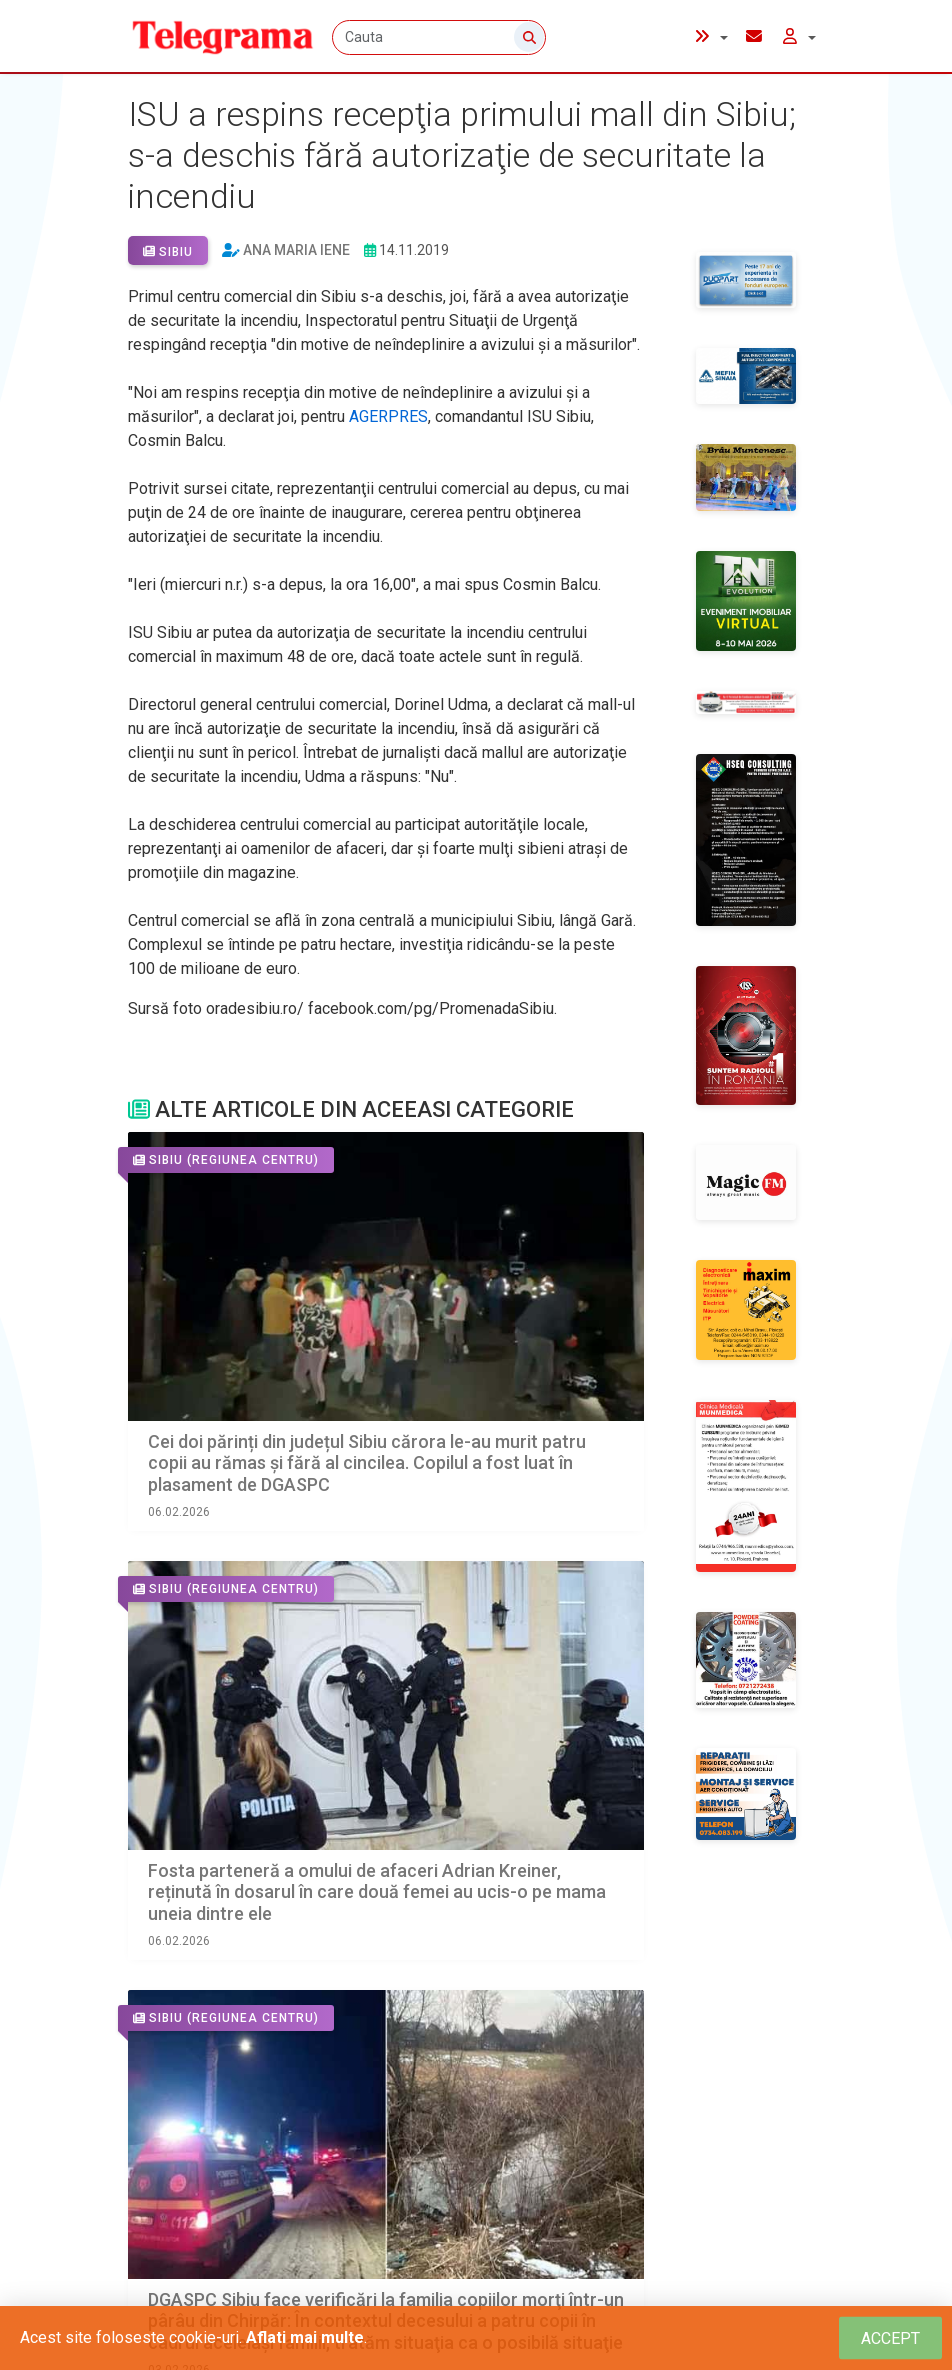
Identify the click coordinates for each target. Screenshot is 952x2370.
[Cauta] (441, 37)
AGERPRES (388, 416)
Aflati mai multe (305, 2337)
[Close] (890, 2338)
